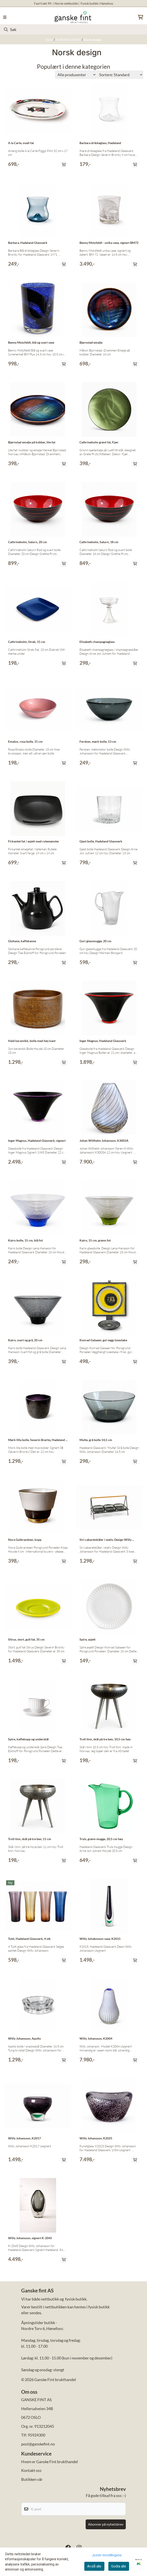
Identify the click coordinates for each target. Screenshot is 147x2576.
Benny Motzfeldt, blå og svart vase (31, 342)
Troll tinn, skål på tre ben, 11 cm (29, 1839)
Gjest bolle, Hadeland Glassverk (101, 841)
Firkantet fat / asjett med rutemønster (33, 841)
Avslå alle (94, 2566)
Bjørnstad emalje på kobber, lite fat (31, 442)
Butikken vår (32, 2479)
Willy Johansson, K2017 (24, 2138)
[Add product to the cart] (64, 165)
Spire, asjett (87, 1639)
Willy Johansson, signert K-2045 (30, 2238)
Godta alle (118, 2566)
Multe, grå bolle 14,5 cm (96, 1440)
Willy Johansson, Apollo (24, 2038)
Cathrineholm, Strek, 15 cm (26, 642)
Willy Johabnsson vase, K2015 (100, 1939)
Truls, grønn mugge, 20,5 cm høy (101, 1839)
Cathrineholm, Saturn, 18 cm (99, 542)
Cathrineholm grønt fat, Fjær (99, 442)
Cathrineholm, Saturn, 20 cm (27, 542)
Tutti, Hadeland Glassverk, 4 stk (29, 1939)
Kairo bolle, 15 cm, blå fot (25, 1240)
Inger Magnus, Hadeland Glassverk (103, 1041)
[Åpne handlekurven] (140, 17)
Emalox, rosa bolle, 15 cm (25, 741)
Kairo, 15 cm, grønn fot (95, 1240)
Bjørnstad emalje (91, 342)
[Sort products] (120, 75)
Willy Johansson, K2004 (96, 2038)
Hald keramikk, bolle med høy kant (31, 1041)
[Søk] (73, 29)
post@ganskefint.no (38, 2444)
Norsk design (92, 39)
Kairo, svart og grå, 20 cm (25, 1340)
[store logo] (73, 17)
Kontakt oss (31, 2470)
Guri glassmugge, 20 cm (95, 941)
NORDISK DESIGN (68, 39)
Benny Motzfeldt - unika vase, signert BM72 (109, 243)
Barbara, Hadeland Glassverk (27, 243)
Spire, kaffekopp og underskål (28, 1739)
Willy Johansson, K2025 (96, 2138)
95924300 (36, 2435)
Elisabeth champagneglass (97, 642)
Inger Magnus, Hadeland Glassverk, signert (37, 1140)
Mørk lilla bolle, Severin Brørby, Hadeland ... (37, 1440)
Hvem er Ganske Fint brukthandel (49, 2461)
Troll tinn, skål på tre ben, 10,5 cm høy (105, 1739)
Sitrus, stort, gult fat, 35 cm (26, 1639)
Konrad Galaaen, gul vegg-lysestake (103, 1340)
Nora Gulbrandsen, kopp (25, 1539)
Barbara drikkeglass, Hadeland (100, 143)
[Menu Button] (5, 17)
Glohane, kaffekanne (22, 941)
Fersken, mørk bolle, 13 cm (98, 741)
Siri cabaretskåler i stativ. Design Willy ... (107, 1539)
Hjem (50, 39)
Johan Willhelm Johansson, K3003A (104, 1140)
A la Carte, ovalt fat (21, 143)
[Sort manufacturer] (75, 75)
